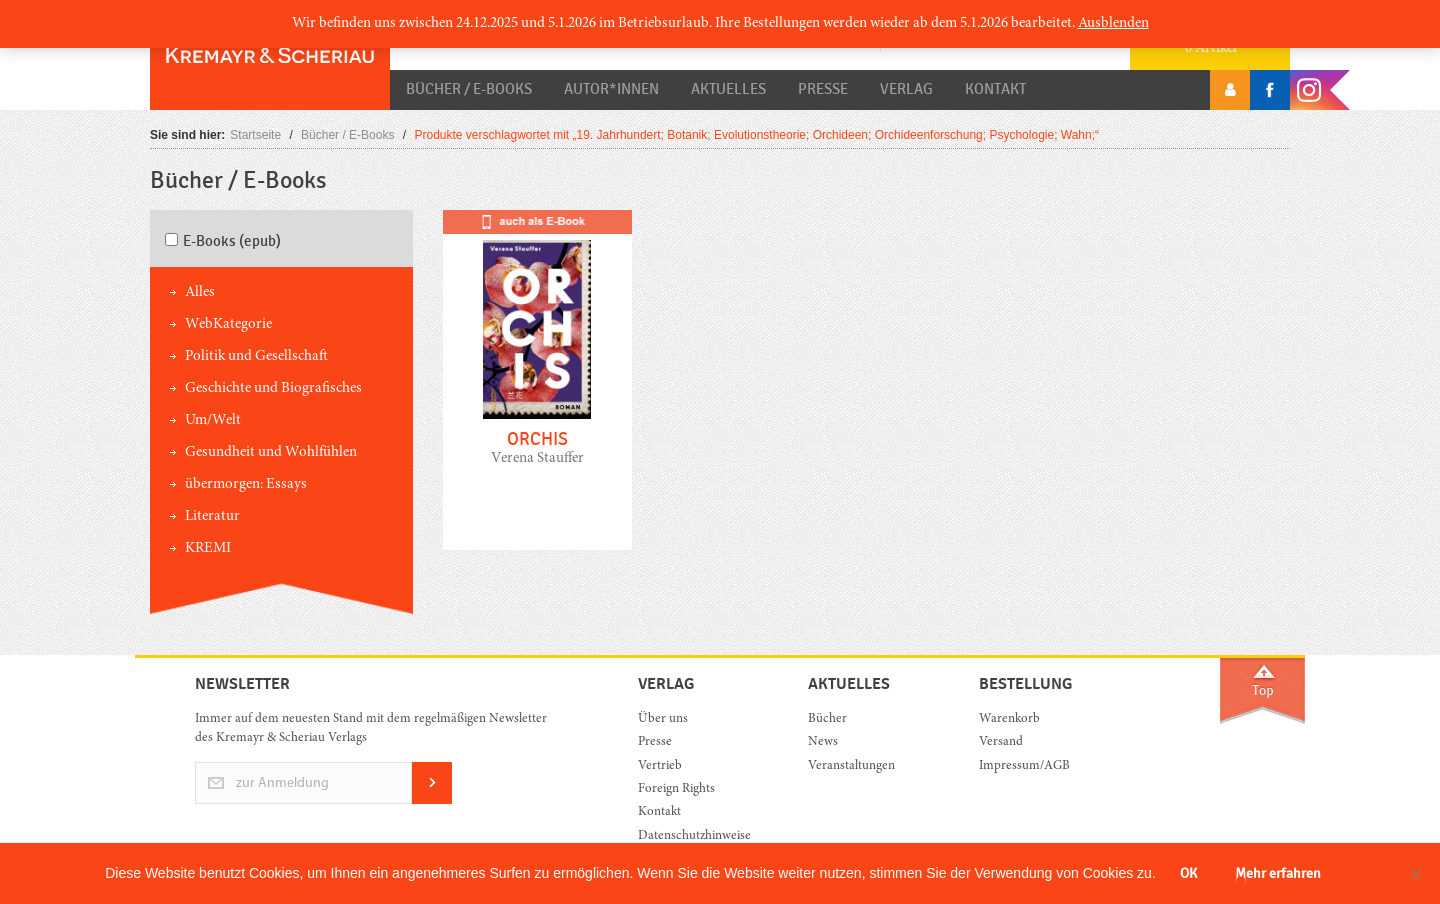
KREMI (208, 548)
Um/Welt (213, 420)
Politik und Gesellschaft (256, 356)
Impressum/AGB (1024, 766)
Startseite (255, 135)
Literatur (212, 516)
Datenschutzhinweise (694, 836)
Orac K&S (270, 55)
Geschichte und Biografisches (273, 388)
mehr (537, 395)
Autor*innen (611, 89)
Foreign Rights (676, 789)
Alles (200, 292)
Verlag (906, 89)
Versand (1001, 742)
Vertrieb (660, 766)
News (823, 742)
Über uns (663, 719)
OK (1188, 873)
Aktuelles (728, 89)
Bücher (827, 719)
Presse (823, 89)
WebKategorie (228, 324)
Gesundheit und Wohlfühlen (271, 452)
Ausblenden (1113, 23)
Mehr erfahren (1278, 873)
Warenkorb (1009, 719)
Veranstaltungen (851, 766)
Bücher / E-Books (469, 89)
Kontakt (995, 89)
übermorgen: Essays (246, 484)
